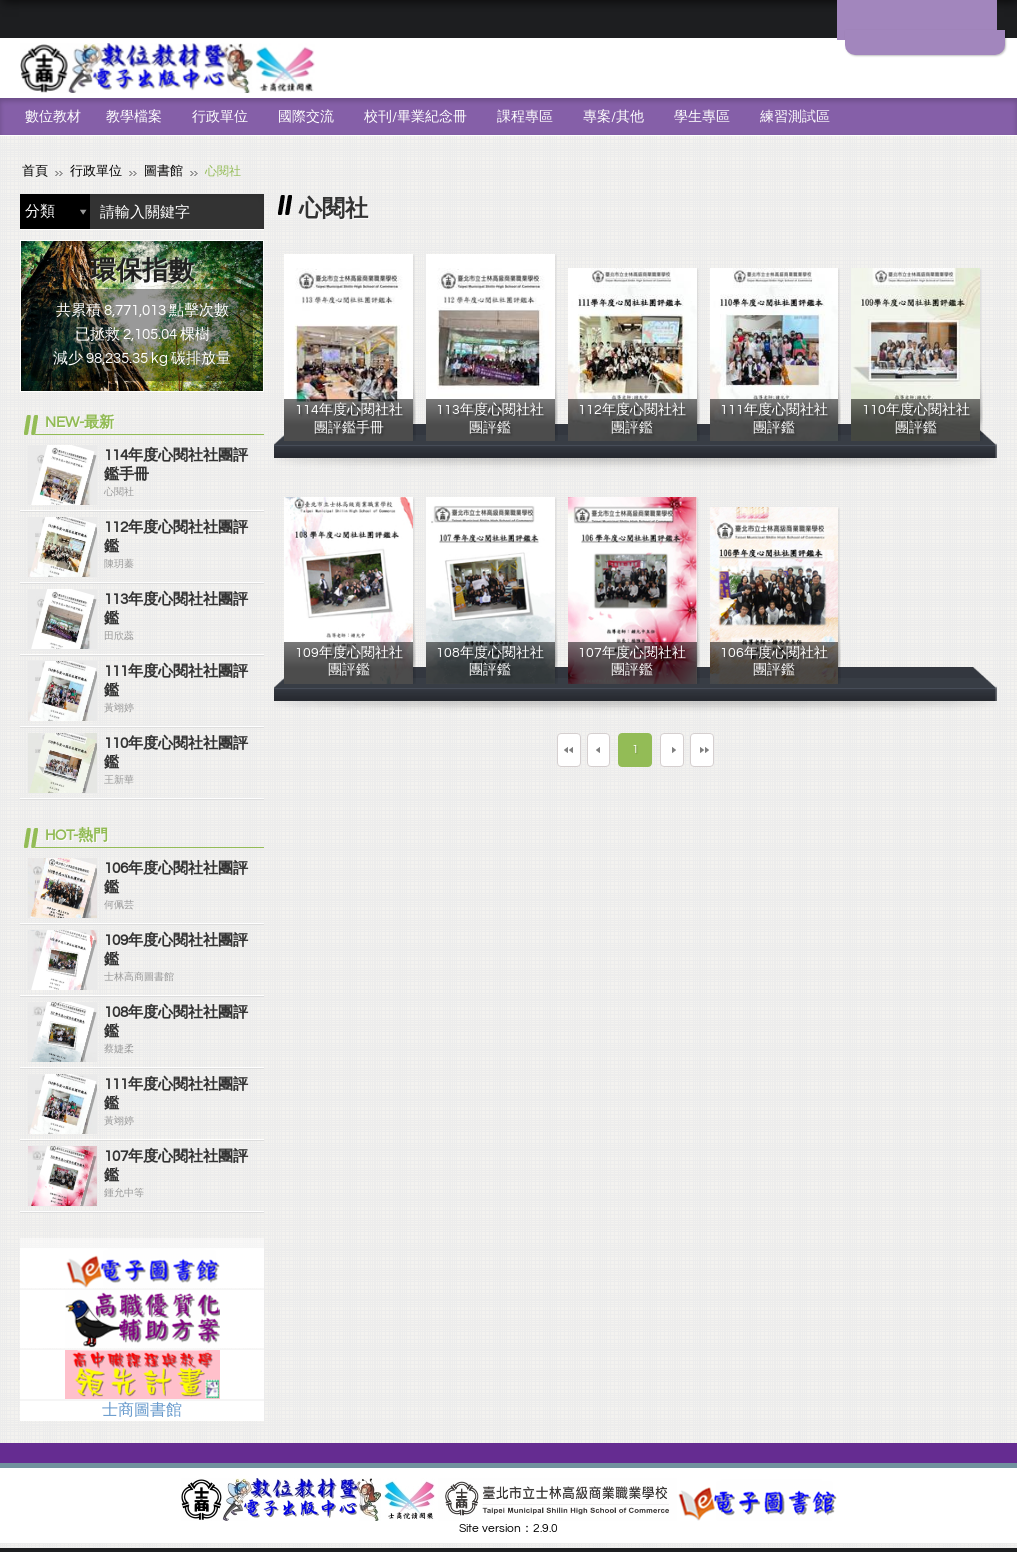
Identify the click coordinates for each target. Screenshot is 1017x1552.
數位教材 (53, 117)
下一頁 (689, 748)
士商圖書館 (142, 1409)
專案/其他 (613, 117)
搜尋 (244, 210)
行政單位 (220, 117)
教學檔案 (134, 117)
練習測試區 (795, 117)
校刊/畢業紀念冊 (415, 117)
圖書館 (156, 170)
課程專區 (525, 117)
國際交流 (306, 117)
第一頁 (507, 748)
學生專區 (702, 117)
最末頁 (763, 748)
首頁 (34, 170)
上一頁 (581, 748)
